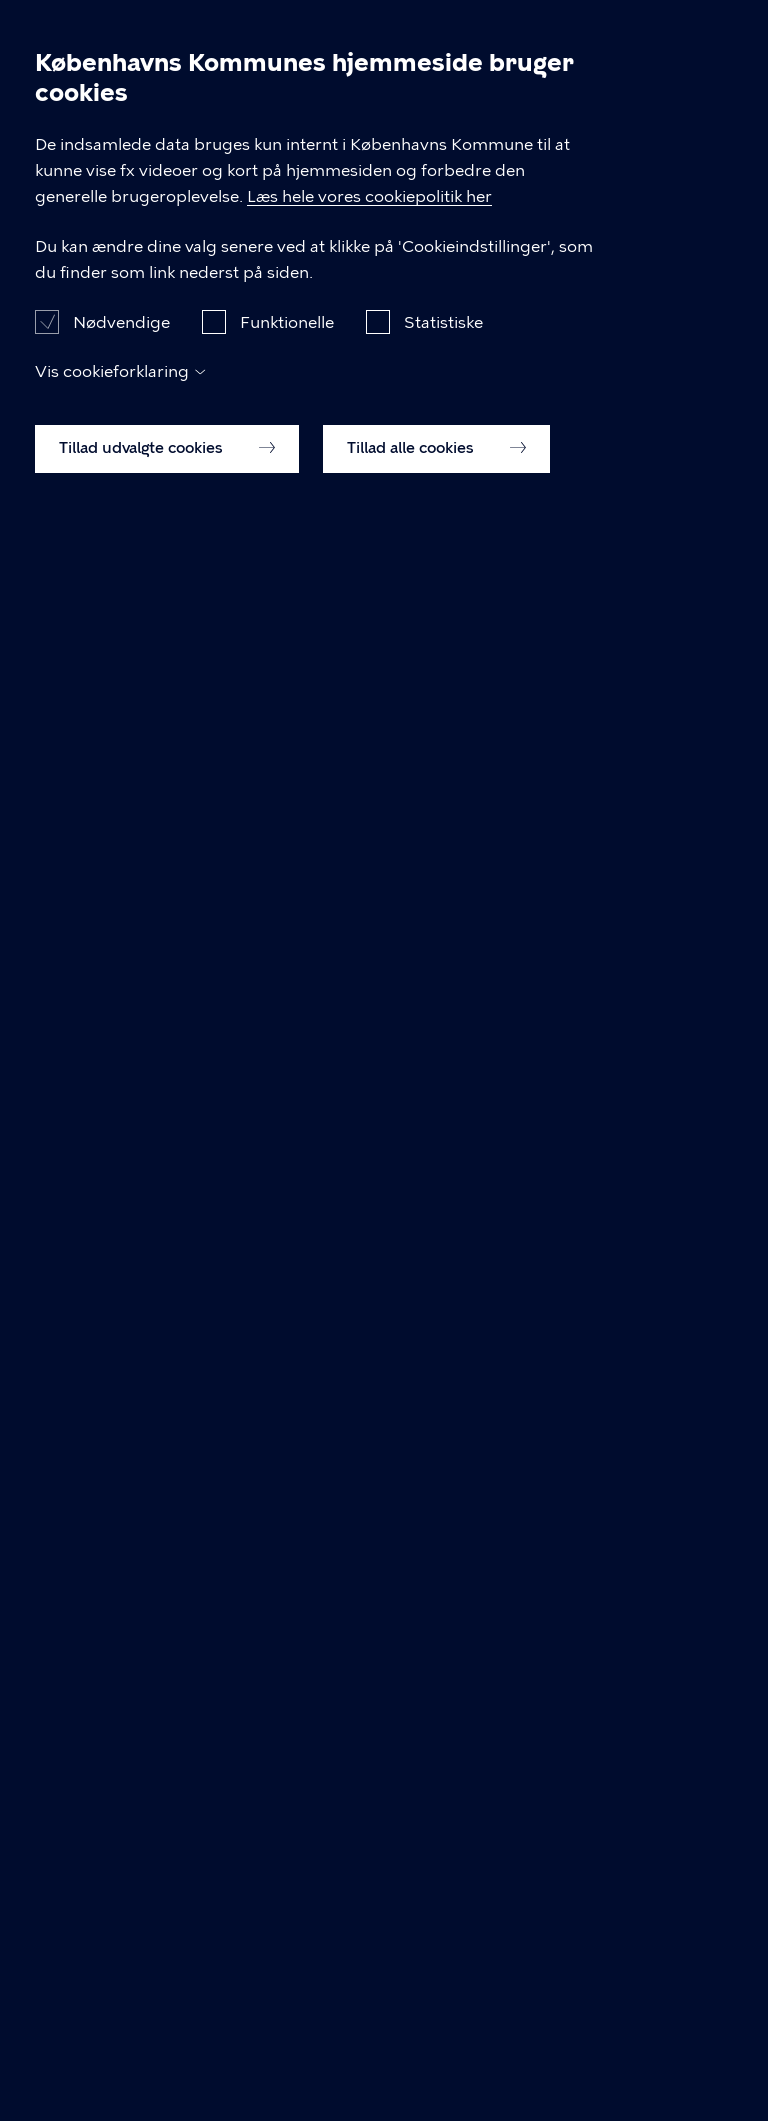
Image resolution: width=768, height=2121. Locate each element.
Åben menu (720, 32)
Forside (61, 128)
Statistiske (443, 1931)
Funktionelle (287, 1931)
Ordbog (262, 128)
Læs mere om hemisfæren (209, 1177)
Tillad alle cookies (436, 2057)
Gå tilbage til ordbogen (199, 1441)
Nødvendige (121, 1931)
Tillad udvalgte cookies (167, 2057)
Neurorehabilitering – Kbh (190, 49)
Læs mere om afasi (180, 1135)
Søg (672, 32)
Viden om (160, 128)
